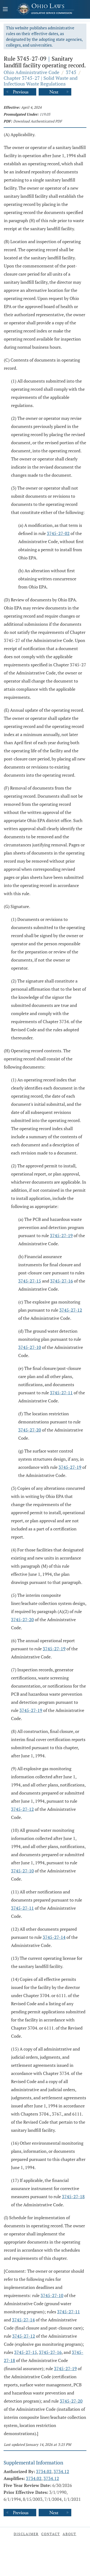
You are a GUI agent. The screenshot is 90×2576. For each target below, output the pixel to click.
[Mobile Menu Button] (5, 9)
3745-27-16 (61, 1281)
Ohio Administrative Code (31, 72)
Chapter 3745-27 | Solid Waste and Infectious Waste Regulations (41, 81)
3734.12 (61, 2471)
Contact (50, 2534)
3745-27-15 (29, 1281)
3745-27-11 (61, 1392)
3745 (71, 72)
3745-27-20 (29, 1430)
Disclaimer (26, 2534)
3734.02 (44, 2471)
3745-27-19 (61, 1235)
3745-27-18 (73, 2196)
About (69, 2534)
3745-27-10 (29, 1347)
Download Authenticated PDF (37, 121)
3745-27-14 (54, 1937)
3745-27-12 (70, 1310)
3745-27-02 (58, 533)
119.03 (45, 114)
